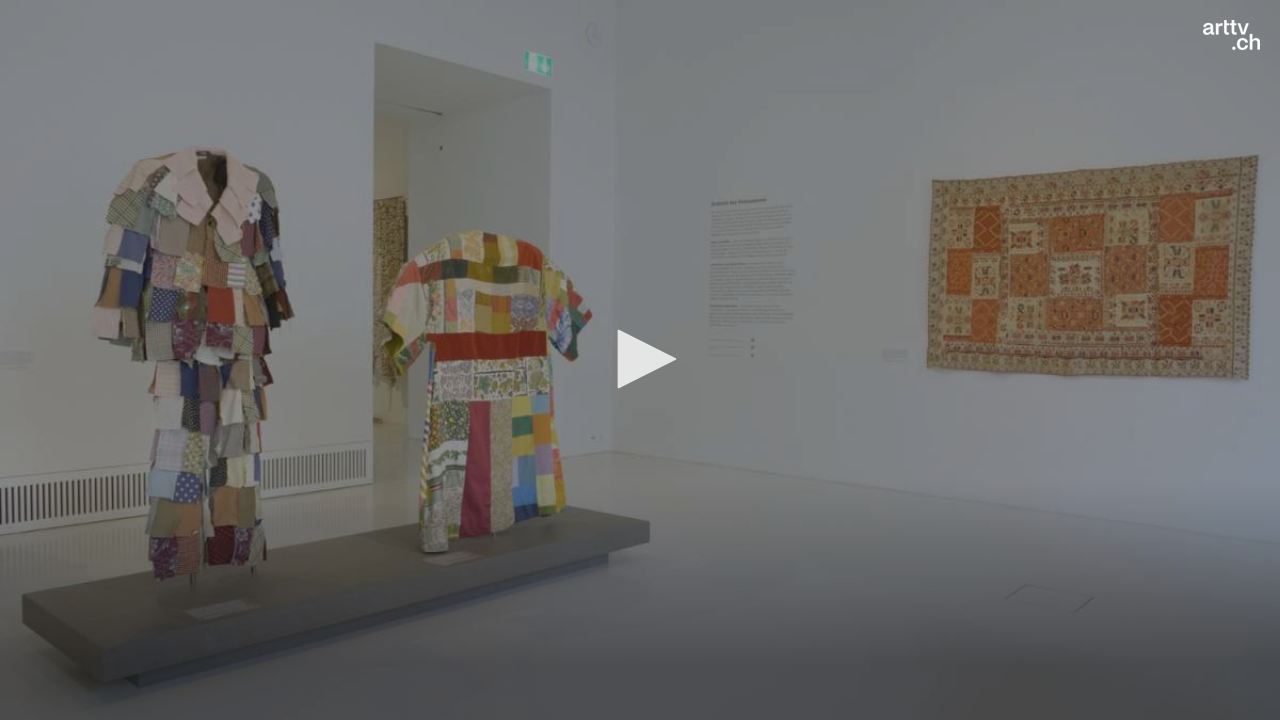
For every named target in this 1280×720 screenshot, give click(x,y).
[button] (640, 359)
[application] (640, 360)
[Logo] (1231, 35)
